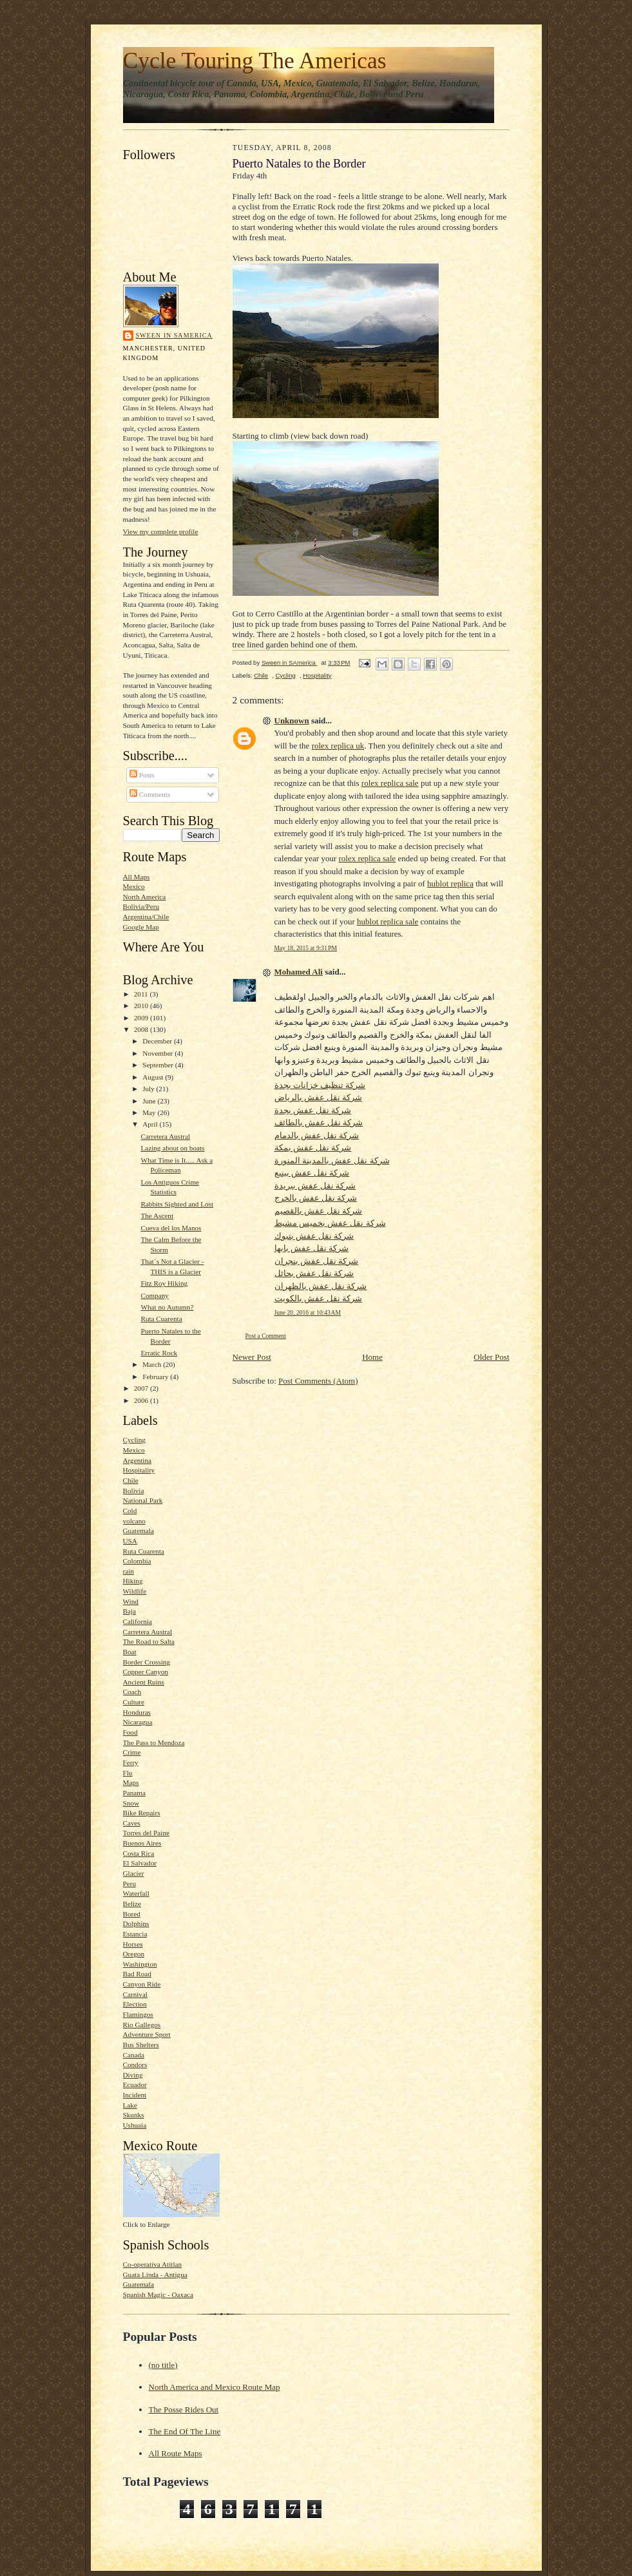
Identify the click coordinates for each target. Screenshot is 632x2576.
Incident (135, 2095)
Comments (149, 794)
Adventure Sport (147, 2034)
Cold (130, 1510)
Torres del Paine (146, 1833)
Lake (130, 2105)
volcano (134, 1521)
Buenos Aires (142, 1843)
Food (130, 1732)
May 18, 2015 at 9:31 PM (306, 947)
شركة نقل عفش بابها (311, 1248)
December (158, 1041)
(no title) (163, 2365)
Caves (131, 1823)
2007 (142, 1388)
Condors (135, 2064)
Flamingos (138, 2014)
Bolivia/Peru (141, 906)
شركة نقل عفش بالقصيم (318, 1211)
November (158, 1053)
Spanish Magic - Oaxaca (158, 2294)
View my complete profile (160, 531)
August (153, 1077)
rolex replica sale (390, 783)
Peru (129, 1883)
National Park (143, 1500)
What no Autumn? (166, 1307)
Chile (131, 1480)
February (156, 1376)
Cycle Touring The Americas (255, 60)
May (149, 1112)
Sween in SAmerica (174, 335)
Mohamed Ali (298, 972)
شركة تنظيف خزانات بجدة (320, 1085)
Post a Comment (266, 1335)
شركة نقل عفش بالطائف (318, 1122)
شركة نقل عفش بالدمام (316, 1135)
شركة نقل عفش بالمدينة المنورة (332, 1160)
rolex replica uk (338, 745)
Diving (133, 2075)
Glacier (133, 1873)
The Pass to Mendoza (154, 1742)
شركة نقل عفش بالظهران (320, 1286)
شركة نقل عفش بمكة (313, 1147)
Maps (131, 1782)
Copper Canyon (145, 1671)
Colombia (137, 1561)
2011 (142, 994)
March (152, 1364)
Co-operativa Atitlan (152, 2264)
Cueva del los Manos (170, 1228)
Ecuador (135, 2084)
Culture (134, 1702)
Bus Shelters (141, 2044)
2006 (142, 1400)
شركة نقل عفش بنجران (316, 1261)
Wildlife (135, 1591)
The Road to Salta (149, 1641)
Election (135, 2004)
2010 (142, 1005)
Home (372, 1357)
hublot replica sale (387, 921)
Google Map (141, 927)
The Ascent (156, 1215)
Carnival (135, 1994)
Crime (132, 1752)
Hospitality (139, 1470)
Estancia (135, 1934)
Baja (129, 1611)
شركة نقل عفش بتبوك (314, 1236)
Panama (134, 1793)
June (149, 1101)
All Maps (136, 877)
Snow (131, 1803)
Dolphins (136, 1923)
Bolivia (133, 1490)
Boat (130, 1651)
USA (130, 1541)
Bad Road (137, 1974)
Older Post (491, 1357)
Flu (128, 1773)
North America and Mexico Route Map (214, 2387)
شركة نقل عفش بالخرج (316, 1198)
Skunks (133, 2115)
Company (154, 1295)
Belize (132, 1903)
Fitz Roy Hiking (163, 1283)
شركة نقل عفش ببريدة (315, 1185)
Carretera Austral (165, 1136)
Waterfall (136, 1893)
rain (128, 1571)
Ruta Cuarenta (161, 1318)
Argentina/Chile (146, 917)
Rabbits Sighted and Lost (176, 1204)
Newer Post (252, 1357)
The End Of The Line (185, 2431)
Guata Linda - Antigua (155, 2274)
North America (144, 897)
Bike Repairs (141, 1813)
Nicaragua (138, 1722)
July (149, 1088)
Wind (131, 1601)
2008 (142, 1029)
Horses (133, 1944)
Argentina (137, 1460)
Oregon (134, 1954)
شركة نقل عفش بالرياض (318, 1097)
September (158, 1065)
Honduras (137, 1712)
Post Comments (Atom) (318, 1381)
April (150, 1124)
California (137, 1621)
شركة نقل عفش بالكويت (318, 1298)
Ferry (131, 1762)
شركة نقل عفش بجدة (313, 1110)
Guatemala (138, 1530)
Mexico (134, 886)
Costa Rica (139, 1853)
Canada (134, 2055)
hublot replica (450, 883)
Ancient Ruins (143, 1682)
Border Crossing (147, 1662)
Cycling (134, 1440)
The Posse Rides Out (184, 2409)
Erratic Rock (158, 1353)
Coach (132, 1691)
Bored (131, 1914)
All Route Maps (175, 2453)
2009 (142, 1018)
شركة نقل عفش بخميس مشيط (330, 1223)
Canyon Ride (142, 1984)
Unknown (291, 720)
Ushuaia (135, 2125)
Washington (140, 1964)
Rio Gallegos (142, 2024)
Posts (141, 775)
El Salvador (140, 1863)
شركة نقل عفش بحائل (314, 1273)
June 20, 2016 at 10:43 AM (307, 1312)
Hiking (133, 1581)
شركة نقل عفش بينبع (312, 1173)
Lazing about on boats (172, 1148)
